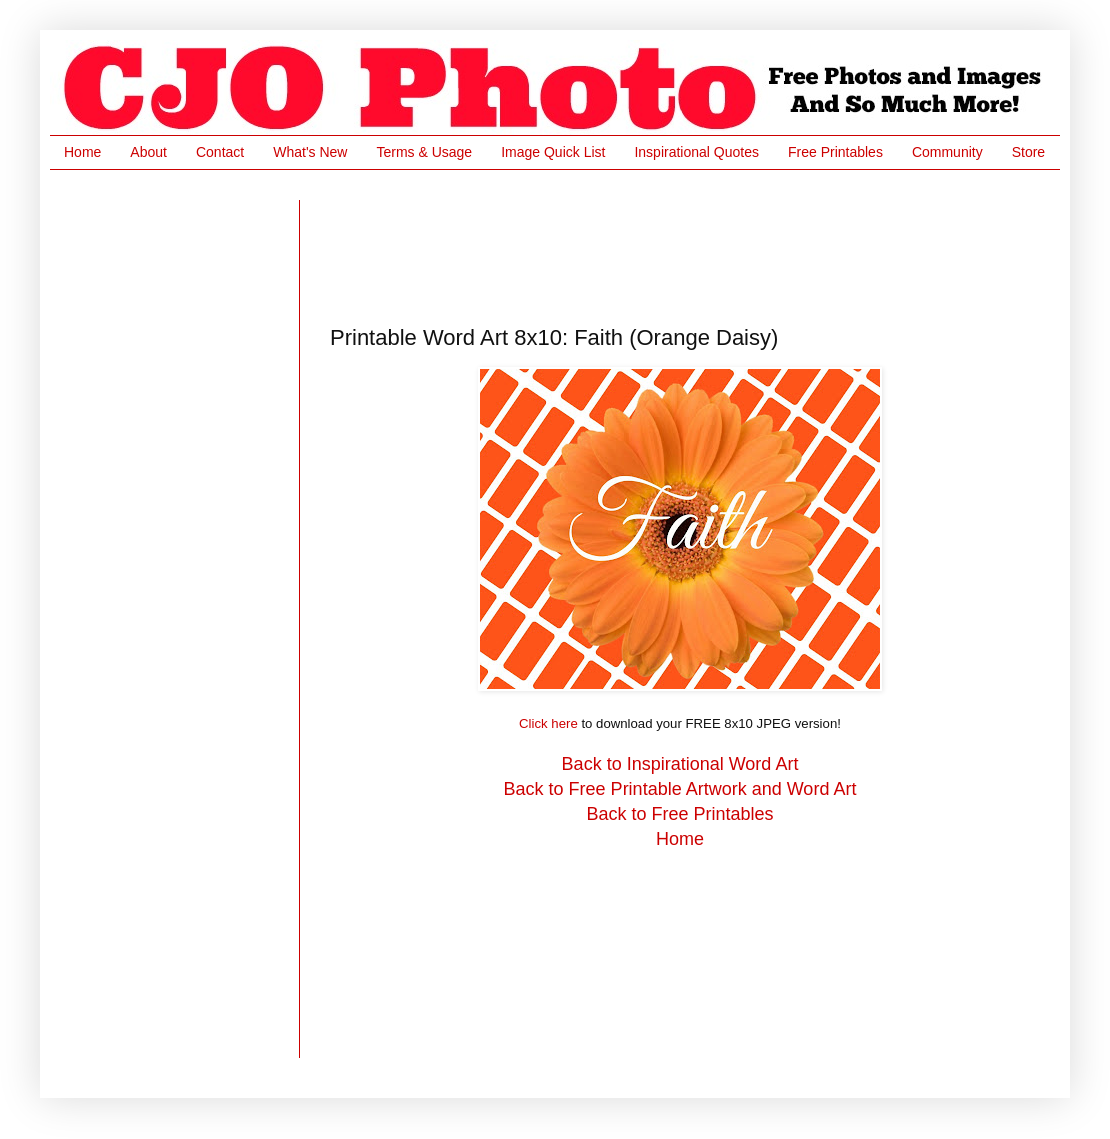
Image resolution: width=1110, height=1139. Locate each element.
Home (82, 152)
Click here (548, 723)
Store (1028, 152)
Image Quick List (553, 152)
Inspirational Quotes (696, 152)
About (148, 152)
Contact (220, 152)
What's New (310, 152)
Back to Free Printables (679, 814)
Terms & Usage (424, 152)
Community (947, 152)
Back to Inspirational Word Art (680, 764)
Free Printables (835, 152)
